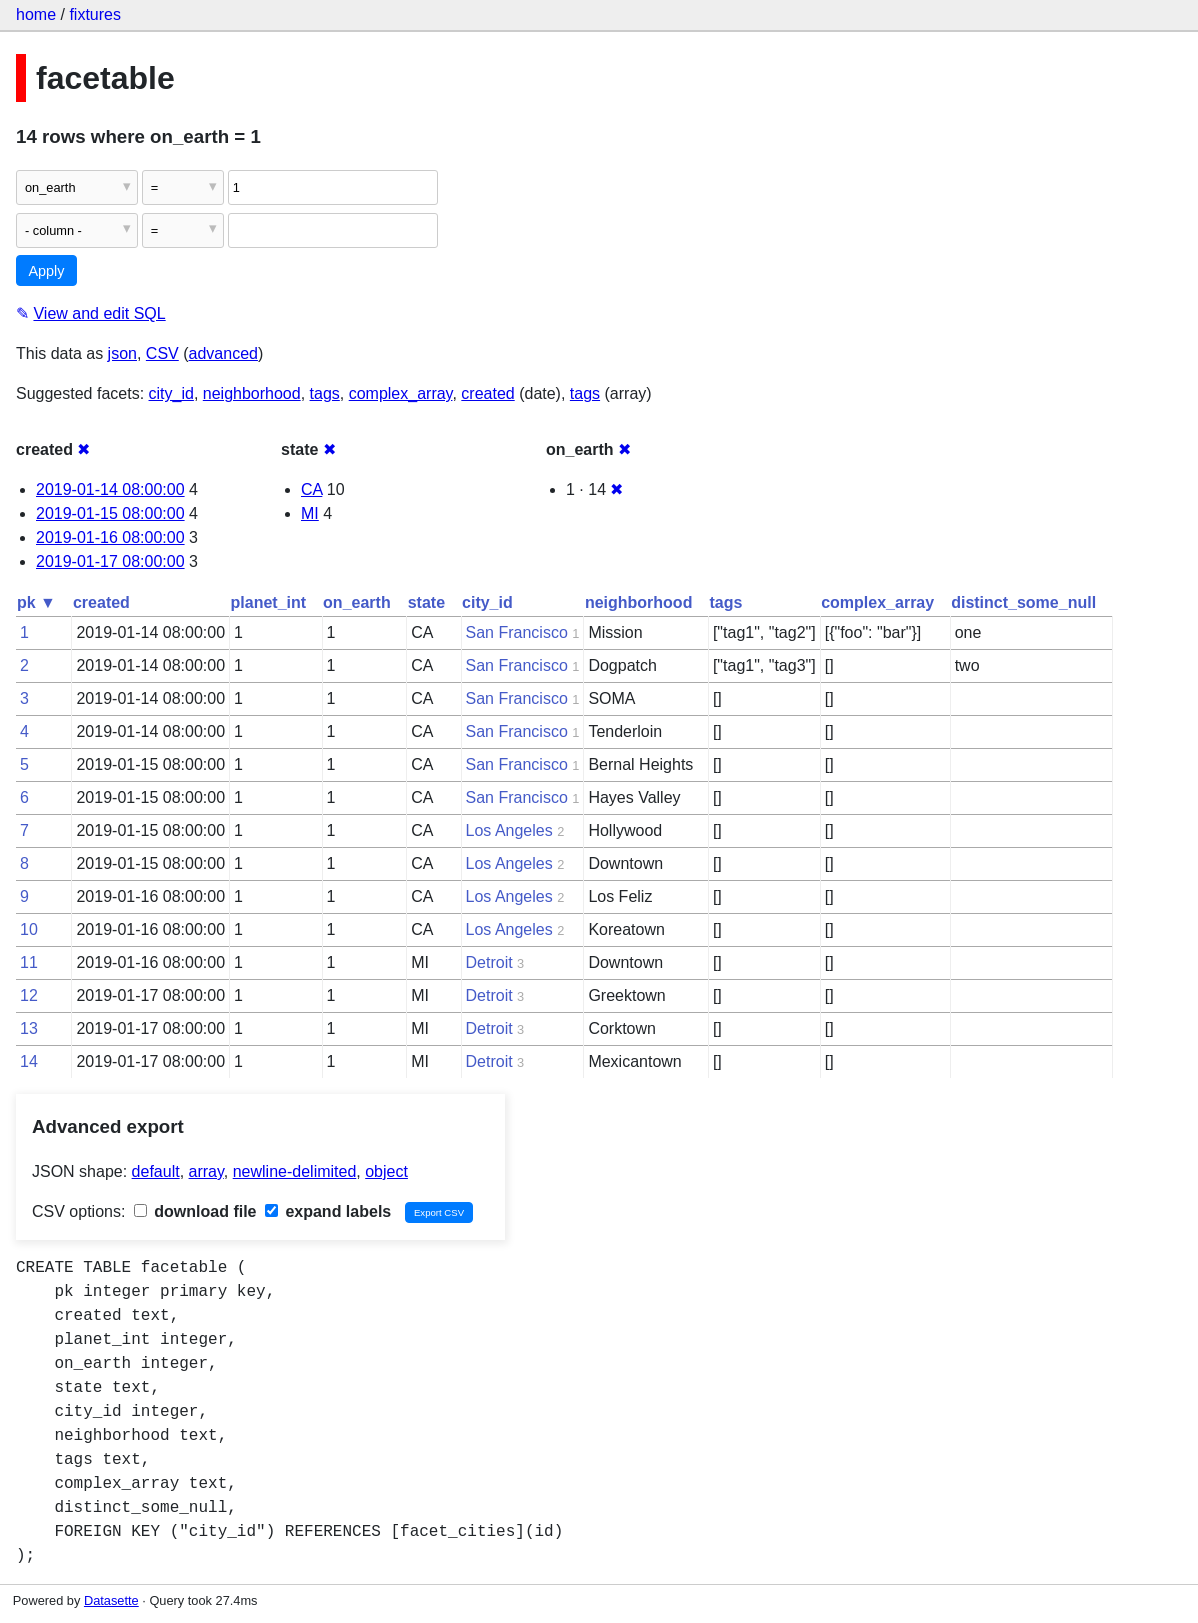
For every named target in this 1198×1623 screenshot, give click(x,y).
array (206, 1171)
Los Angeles (509, 830)
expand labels (328, 1211)
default (156, 1171)
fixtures (95, 14)
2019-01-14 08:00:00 (110, 489)
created (487, 393)
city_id (171, 393)
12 (29, 995)
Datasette (111, 1600)
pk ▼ (36, 602)
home (36, 14)
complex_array (401, 393)
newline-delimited (295, 1171)
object (386, 1171)
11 (29, 962)
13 (29, 1028)
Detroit (489, 962)
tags (325, 393)
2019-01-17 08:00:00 (110, 561)
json (122, 353)
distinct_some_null (1023, 602)
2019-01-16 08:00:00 (110, 537)
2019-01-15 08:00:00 (110, 513)
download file (195, 1211)
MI (310, 513)
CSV (162, 353)
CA (311, 489)
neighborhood (252, 393)
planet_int (269, 602)
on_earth (357, 602)
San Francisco (517, 632)
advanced (223, 353)
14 (29, 1061)
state (426, 602)
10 (29, 929)
